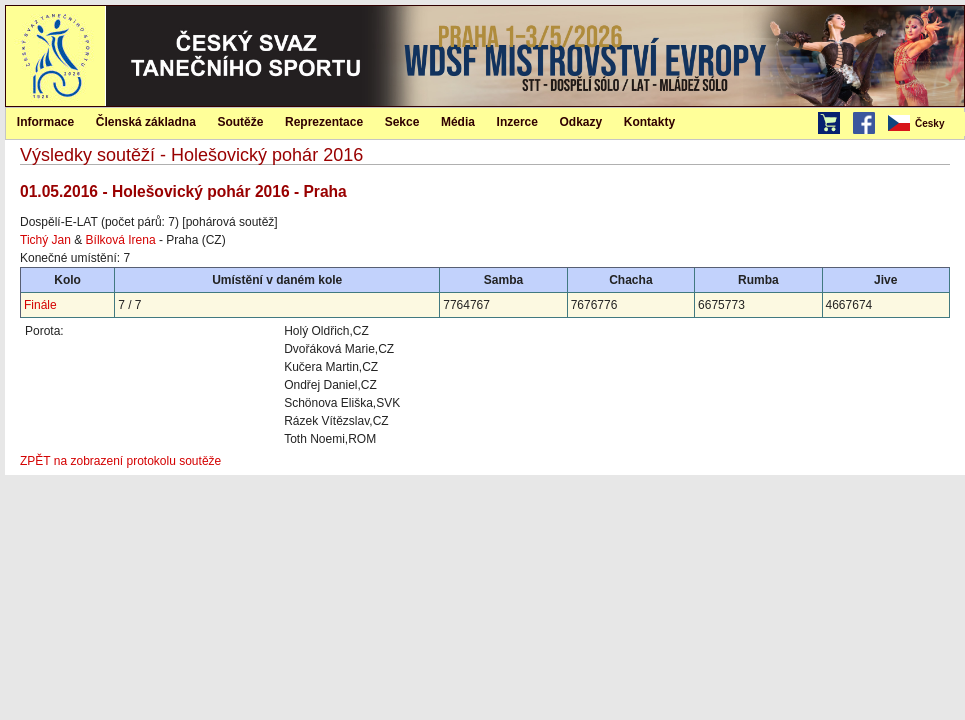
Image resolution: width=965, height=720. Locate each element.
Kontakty (649, 122)
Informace (45, 122)
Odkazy (581, 122)
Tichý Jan (45, 240)
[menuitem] (925, 124)
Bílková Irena (121, 240)
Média (458, 122)
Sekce (402, 122)
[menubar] (925, 124)
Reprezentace (324, 122)
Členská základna (146, 122)
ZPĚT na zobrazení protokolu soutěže (120, 461)
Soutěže (240, 122)
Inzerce (517, 122)
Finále (40, 305)
